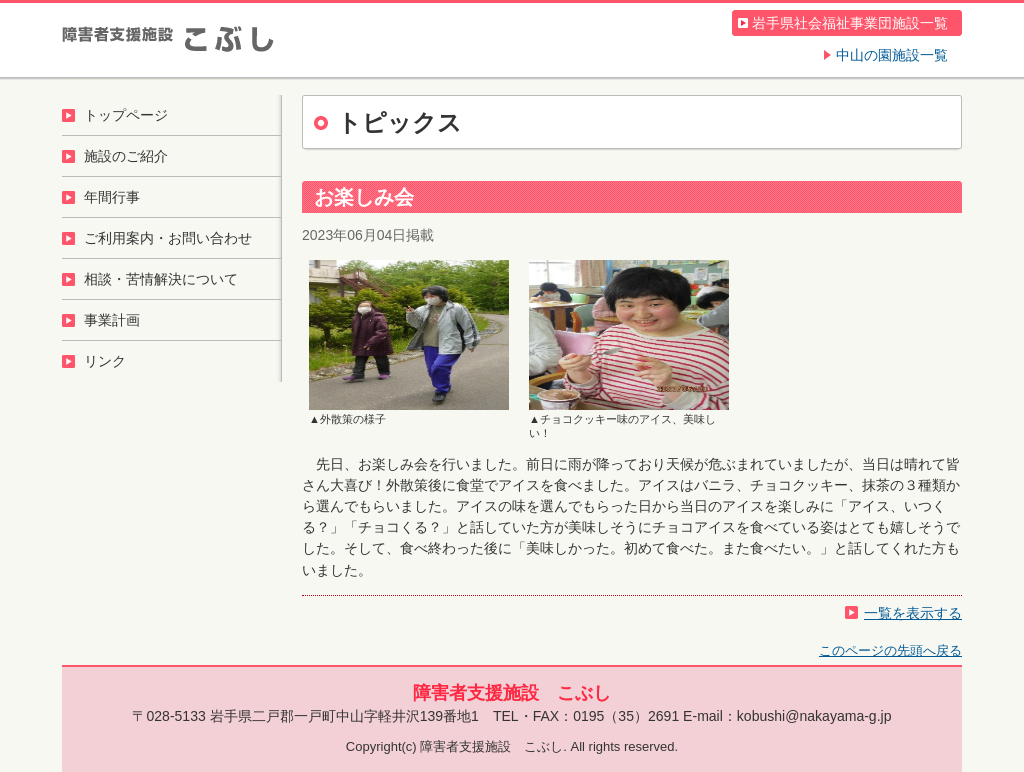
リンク (105, 361)
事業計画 (112, 320)
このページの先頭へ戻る (890, 650)
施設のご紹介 (126, 156)
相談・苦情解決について (161, 279)
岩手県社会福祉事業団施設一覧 (850, 23)
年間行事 (112, 197)
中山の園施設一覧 (892, 55)
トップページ (126, 115)
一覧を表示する (913, 613)
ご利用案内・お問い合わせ (168, 238)
